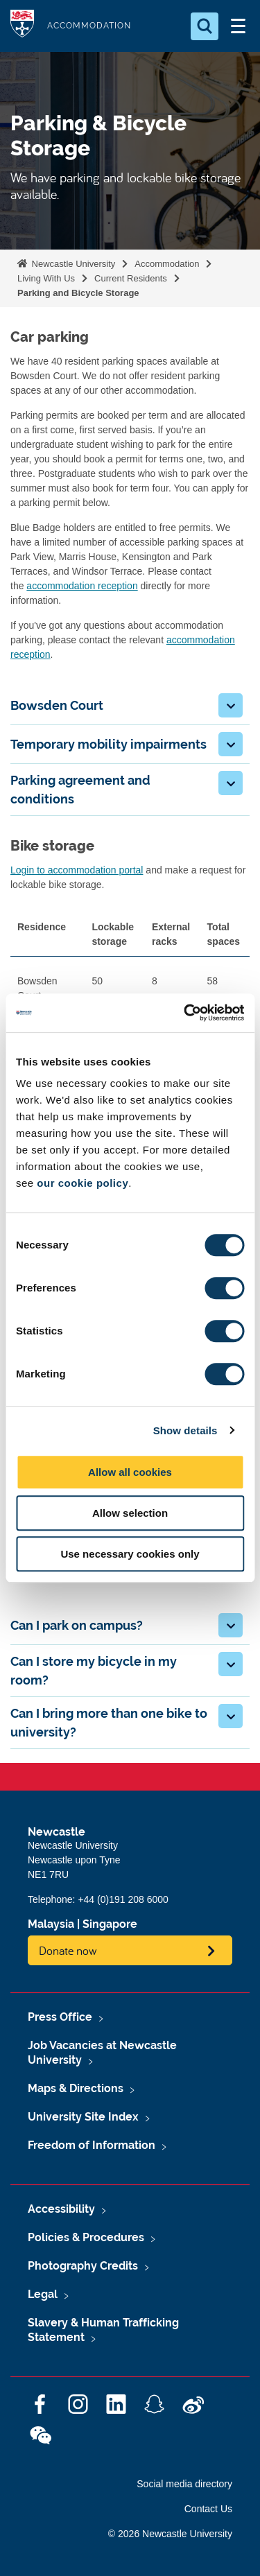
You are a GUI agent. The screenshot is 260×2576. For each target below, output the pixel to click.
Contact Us (208, 2508)
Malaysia (51, 1924)
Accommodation (167, 264)
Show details (185, 1430)
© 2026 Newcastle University (170, 2533)
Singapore (110, 1924)
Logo (22, 26)
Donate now (68, 1950)
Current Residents (130, 278)
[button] (230, 705)
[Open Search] (204, 26)
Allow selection (130, 1513)
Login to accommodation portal (76, 870)
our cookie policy (82, 1183)
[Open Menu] (238, 26)
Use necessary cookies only (129, 1554)
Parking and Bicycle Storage (78, 293)
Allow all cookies (130, 1472)
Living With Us (46, 278)
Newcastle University (72, 264)
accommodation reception (81, 585)
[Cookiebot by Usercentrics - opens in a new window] (185, 1013)
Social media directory (184, 2483)
